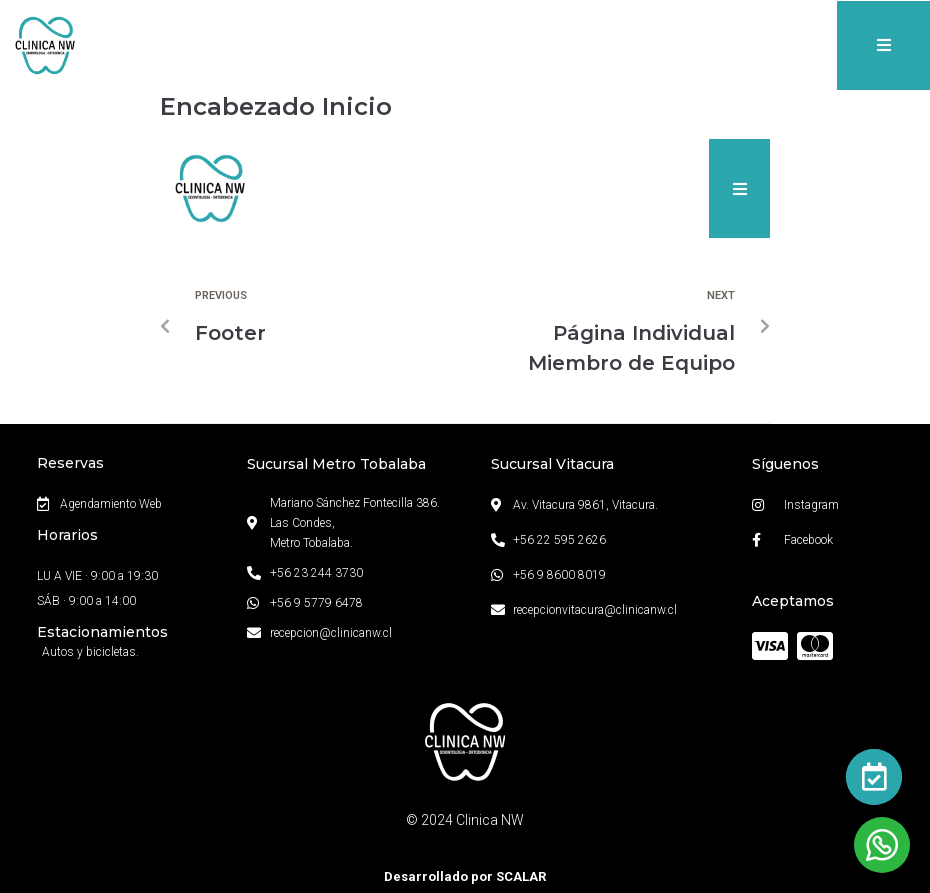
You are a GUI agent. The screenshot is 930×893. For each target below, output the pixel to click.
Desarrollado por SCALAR (465, 876)
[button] (883, 45)
